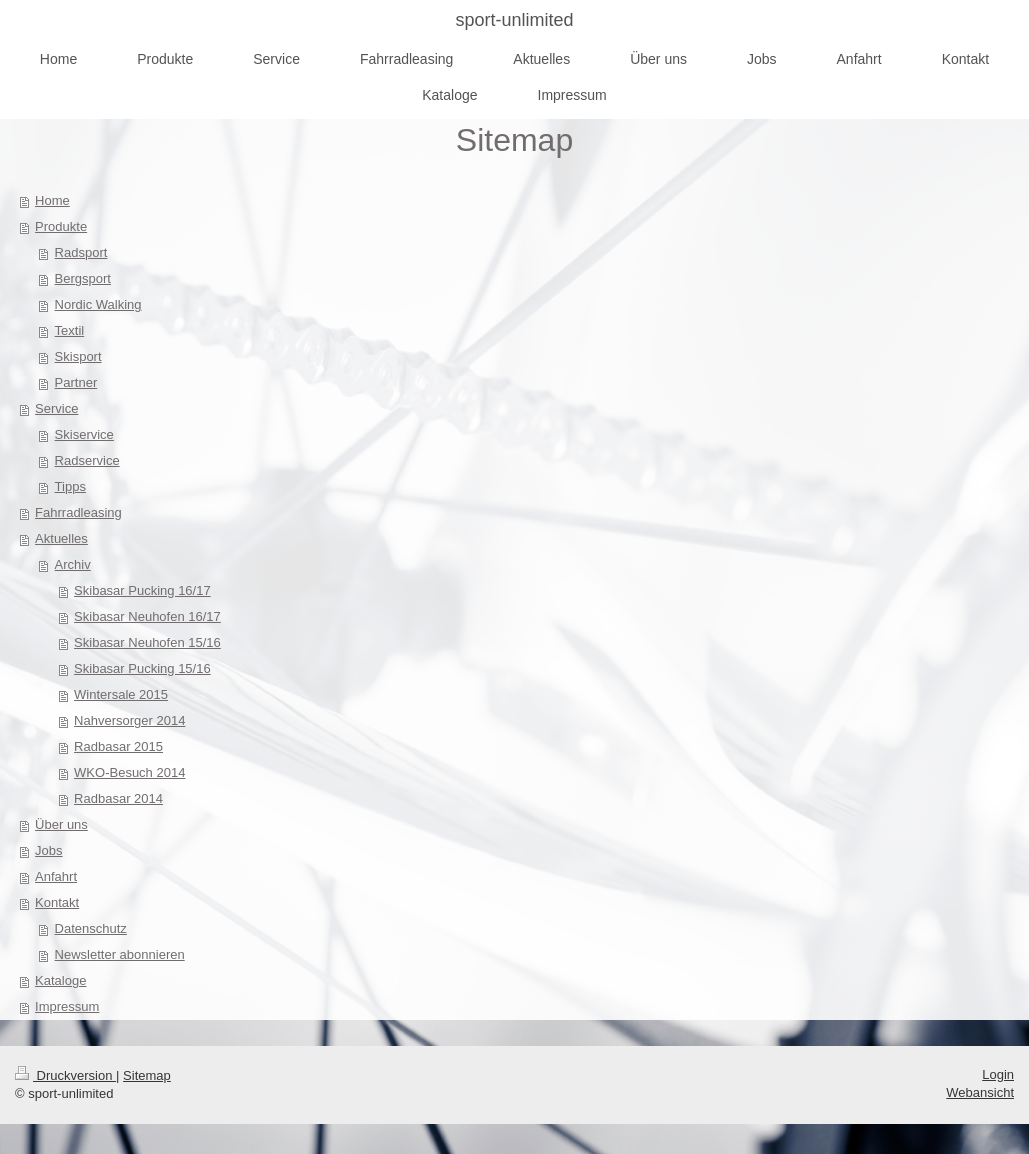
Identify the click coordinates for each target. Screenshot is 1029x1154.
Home (52, 200)
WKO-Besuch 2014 (129, 772)
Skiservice (84, 434)
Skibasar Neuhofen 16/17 (147, 616)
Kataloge (60, 980)
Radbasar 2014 (118, 798)
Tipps (70, 486)
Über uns (61, 824)
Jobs (48, 850)
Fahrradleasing (78, 512)
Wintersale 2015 (121, 694)
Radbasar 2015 (118, 746)
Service (56, 408)
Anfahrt (56, 876)
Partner (76, 382)
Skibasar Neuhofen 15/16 (147, 642)
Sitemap (147, 1075)
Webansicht (980, 1092)
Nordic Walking (98, 304)
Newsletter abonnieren (120, 954)
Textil (70, 330)
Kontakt (57, 902)
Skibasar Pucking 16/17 (142, 590)
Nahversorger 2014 (129, 720)
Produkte (61, 226)
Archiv (73, 564)
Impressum (67, 1006)
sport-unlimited (514, 20)
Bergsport (83, 278)
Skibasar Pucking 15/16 (142, 668)
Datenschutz (91, 928)
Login (998, 1074)
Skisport (78, 356)
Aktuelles (61, 538)
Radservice (87, 460)
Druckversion (65, 1075)
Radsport (81, 252)
